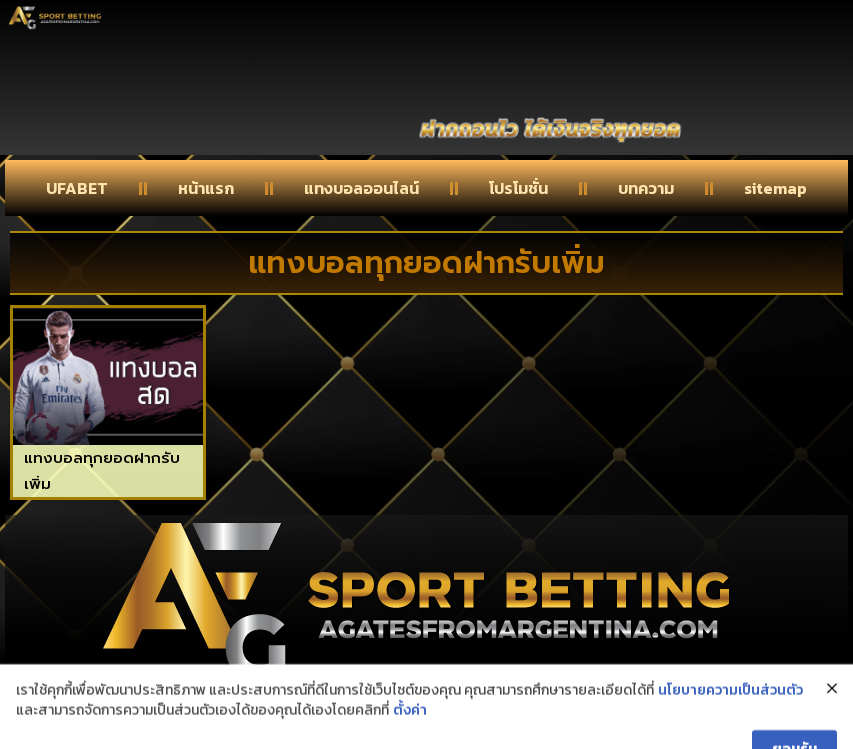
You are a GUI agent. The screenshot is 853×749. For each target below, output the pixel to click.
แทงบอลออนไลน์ (361, 188)
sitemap (775, 188)
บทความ (646, 188)
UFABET (77, 188)
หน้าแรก (206, 188)
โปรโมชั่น (518, 188)
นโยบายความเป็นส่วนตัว (730, 710)
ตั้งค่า (410, 729)
